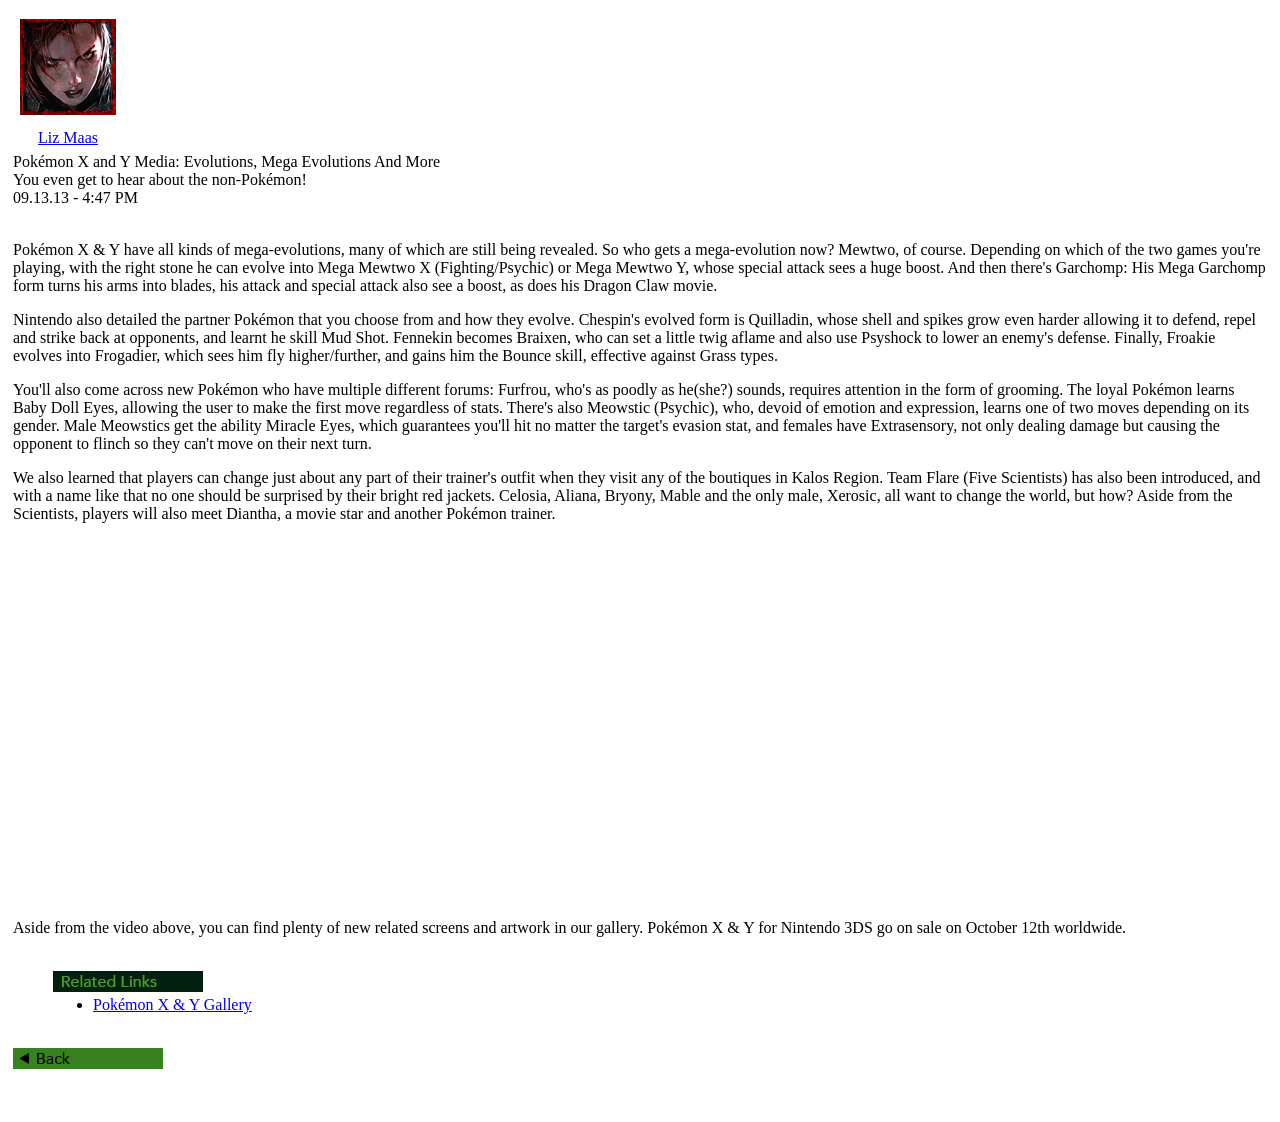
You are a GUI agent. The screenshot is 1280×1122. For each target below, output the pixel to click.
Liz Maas (68, 137)
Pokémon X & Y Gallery (172, 1004)
